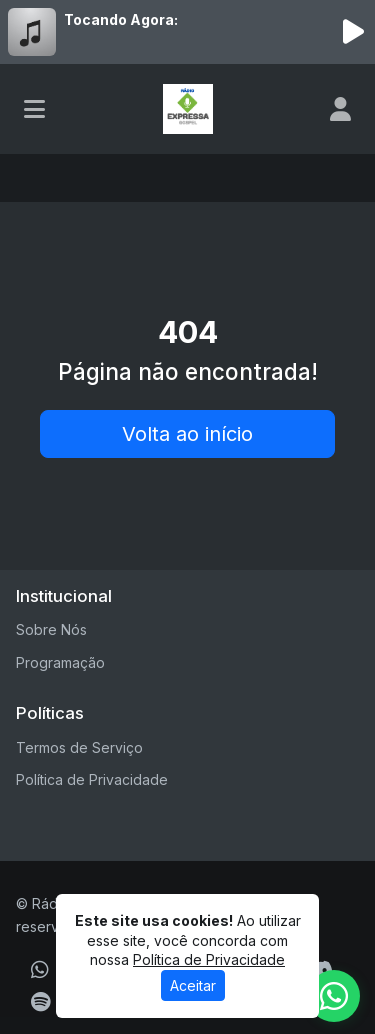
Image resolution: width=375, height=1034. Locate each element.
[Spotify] (40, 1002)
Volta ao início (187, 434)
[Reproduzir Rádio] (353, 32)
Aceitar (193, 985)
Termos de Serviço (79, 747)
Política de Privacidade (92, 779)
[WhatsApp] (40, 970)
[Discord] (320, 970)
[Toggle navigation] (34, 109)
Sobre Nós (51, 629)
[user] (340, 109)
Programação (60, 662)
